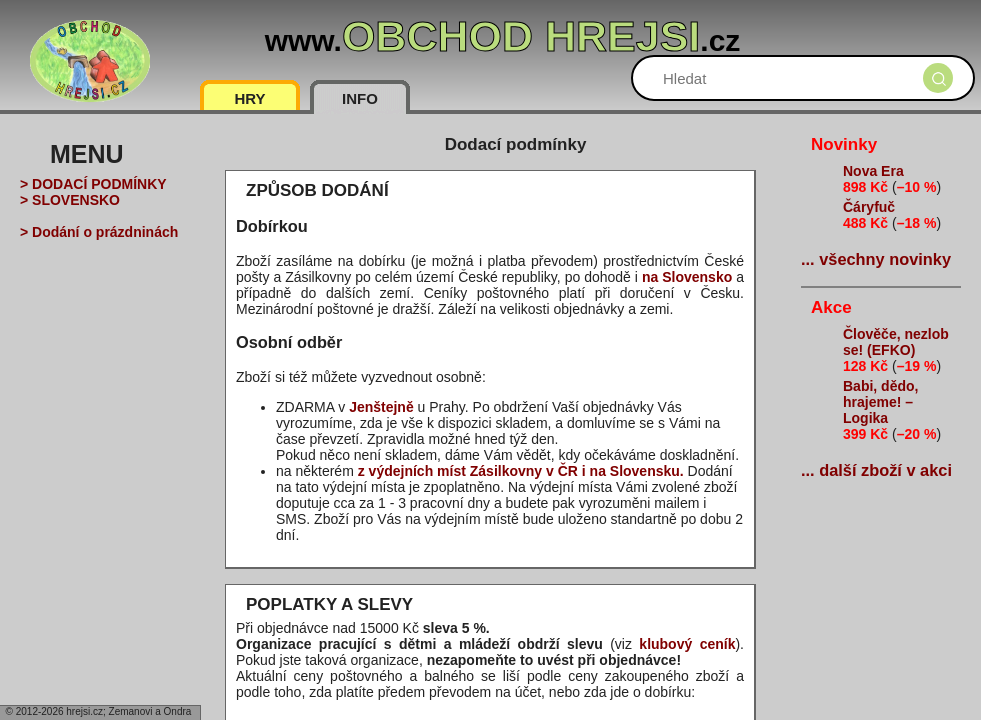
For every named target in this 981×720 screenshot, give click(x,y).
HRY (249, 98)
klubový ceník (687, 644)
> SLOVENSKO (70, 200)
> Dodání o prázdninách (99, 232)
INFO (360, 98)
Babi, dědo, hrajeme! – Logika (880, 402)
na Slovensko (687, 277)
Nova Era (873, 171)
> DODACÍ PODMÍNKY (93, 184)
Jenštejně (381, 407)
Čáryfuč (869, 207)
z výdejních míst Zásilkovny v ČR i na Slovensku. (521, 471)
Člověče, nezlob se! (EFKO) (896, 342)
